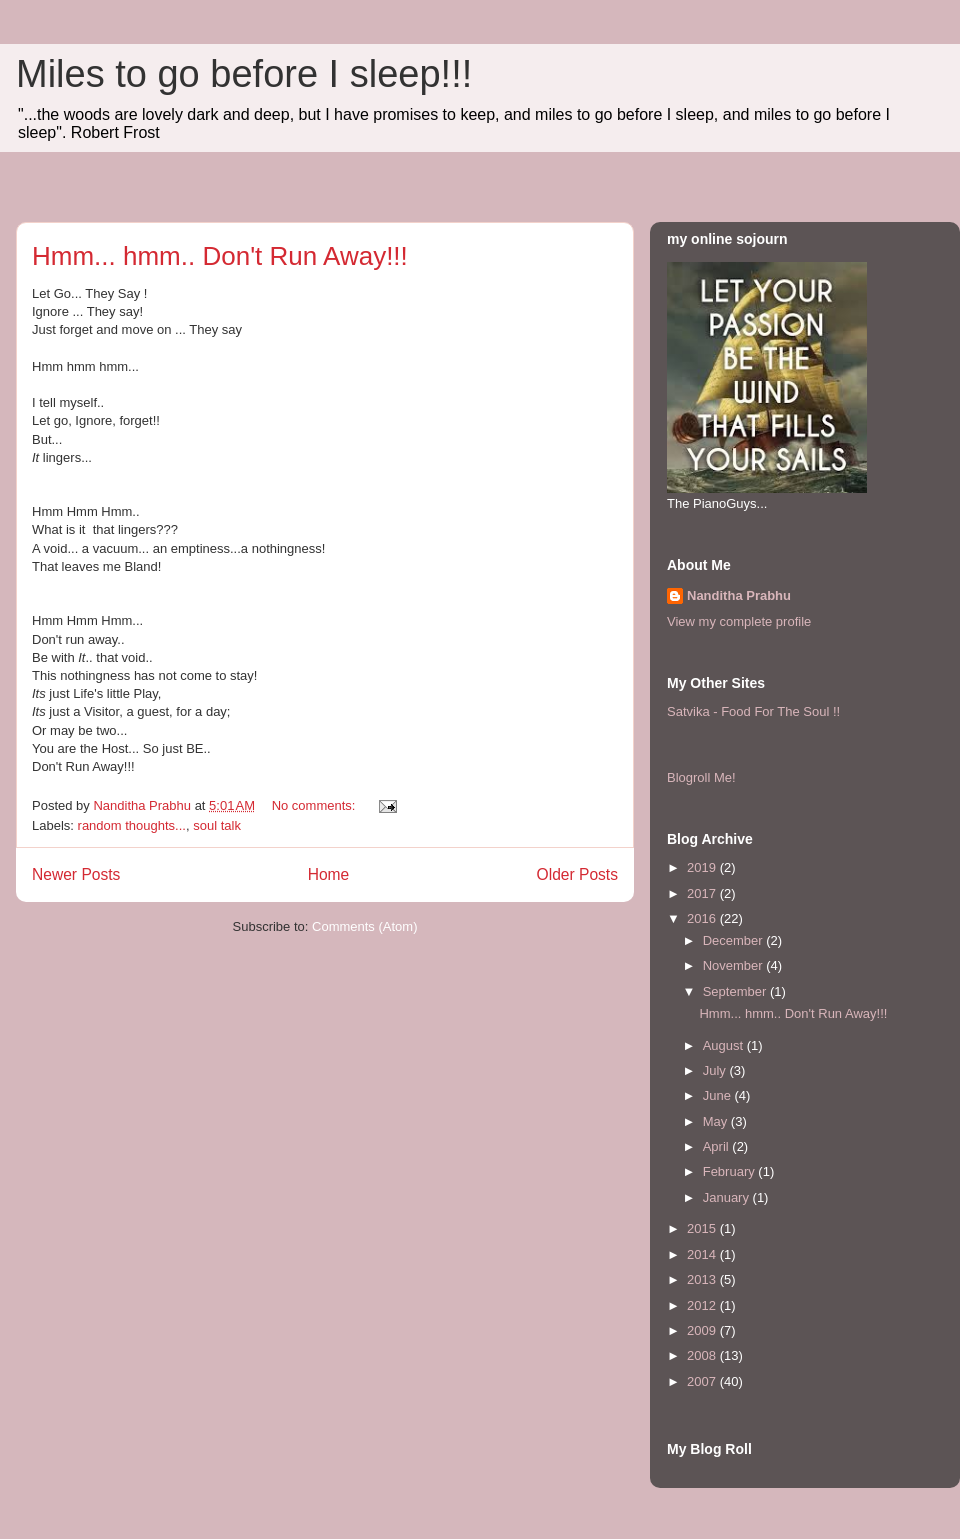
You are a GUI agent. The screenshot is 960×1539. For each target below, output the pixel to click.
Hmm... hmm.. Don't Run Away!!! (220, 256)
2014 (703, 1254)
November (735, 965)
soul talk (217, 825)
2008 (703, 1355)
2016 (703, 918)
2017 (703, 893)
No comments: (315, 805)
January (728, 1197)
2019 (703, 867)
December (735, 940)
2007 (703, 1381)
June (719, 1095)
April (718, 1146)
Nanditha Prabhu (739, 595)
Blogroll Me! (701, 777)
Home (329, 874)
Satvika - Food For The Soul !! (753, 711)
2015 (703, 1228)
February (731, 1171)
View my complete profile (739, 621)
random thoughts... (132, 825)
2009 (703, 1330)
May (717, 1121)
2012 (703, 1305)
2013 (703, 1279)
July (716, 1070)
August (725, 1045)
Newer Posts (76, 874)
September (736, 991)
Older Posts (577, 874)
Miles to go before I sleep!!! (244, 74)
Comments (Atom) (364, 926)
